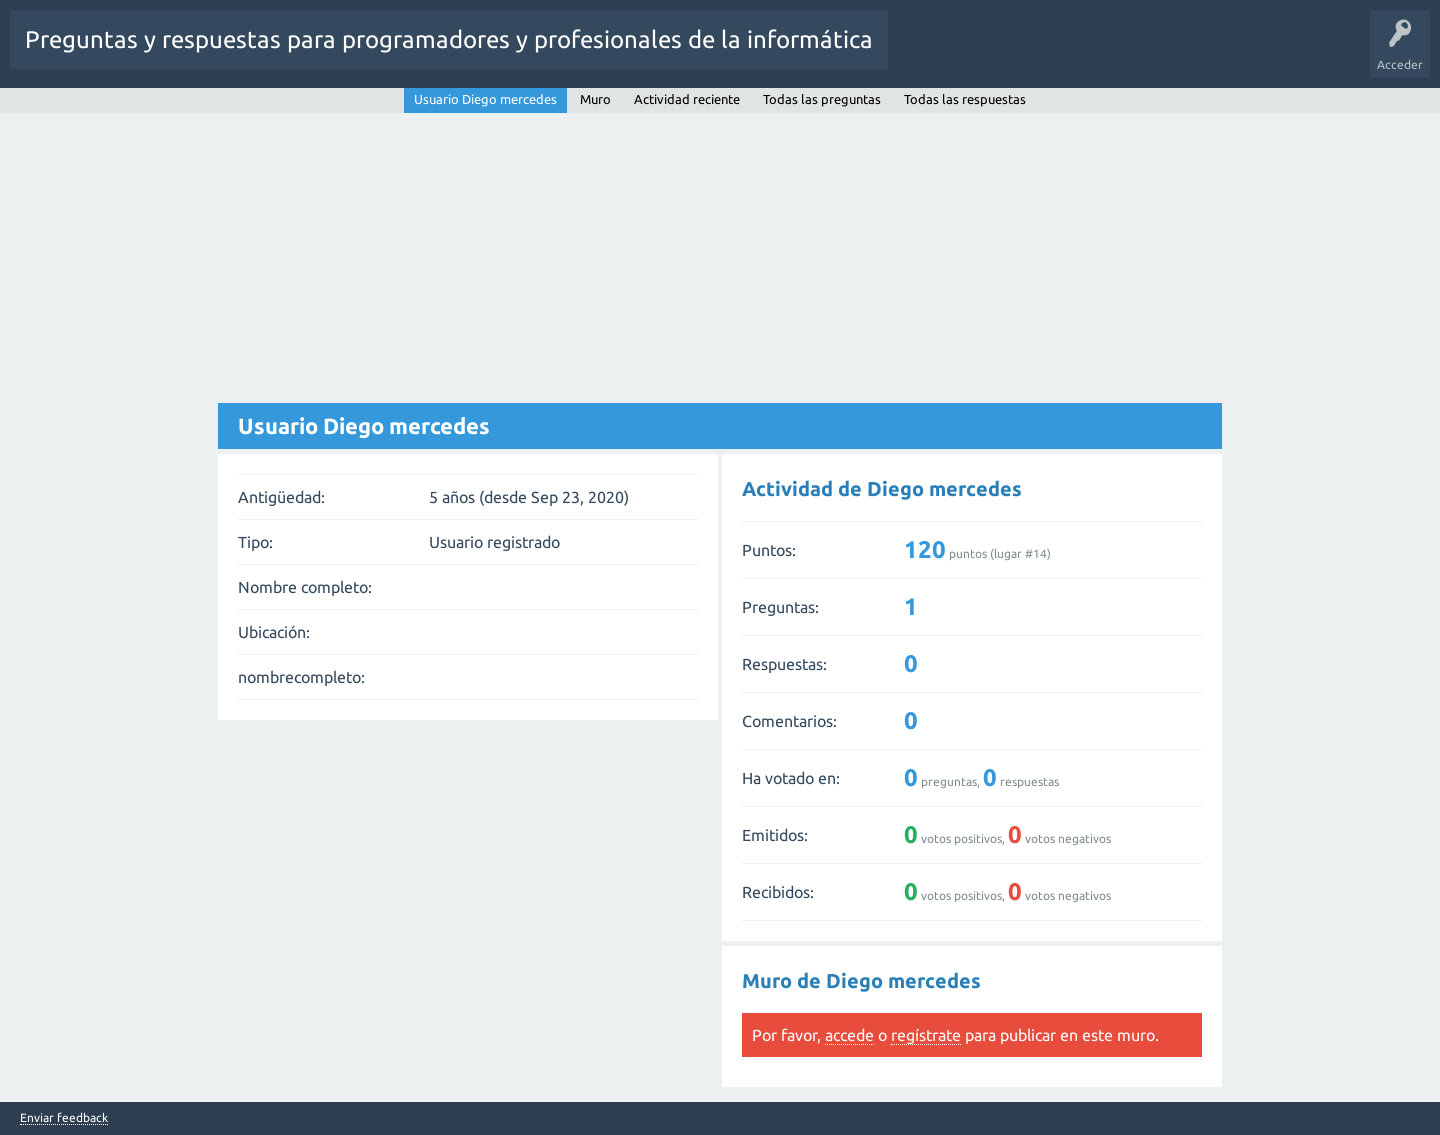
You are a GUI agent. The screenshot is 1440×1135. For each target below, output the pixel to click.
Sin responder (1018, 54)
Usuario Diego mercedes (485, 99)
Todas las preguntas (822, 99)
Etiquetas (1103, 54)
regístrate (926, 1035)
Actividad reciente (687, 99)
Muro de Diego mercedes (861, 980)
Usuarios (1173, 54)
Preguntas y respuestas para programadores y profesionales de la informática (449, 39)
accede (849, 1035)
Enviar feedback (64, 1118)
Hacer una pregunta (1274, 54)
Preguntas (930, 54)
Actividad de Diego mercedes (882, 488)
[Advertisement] (720, 263)
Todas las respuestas (965, 99)
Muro (595, 99)
